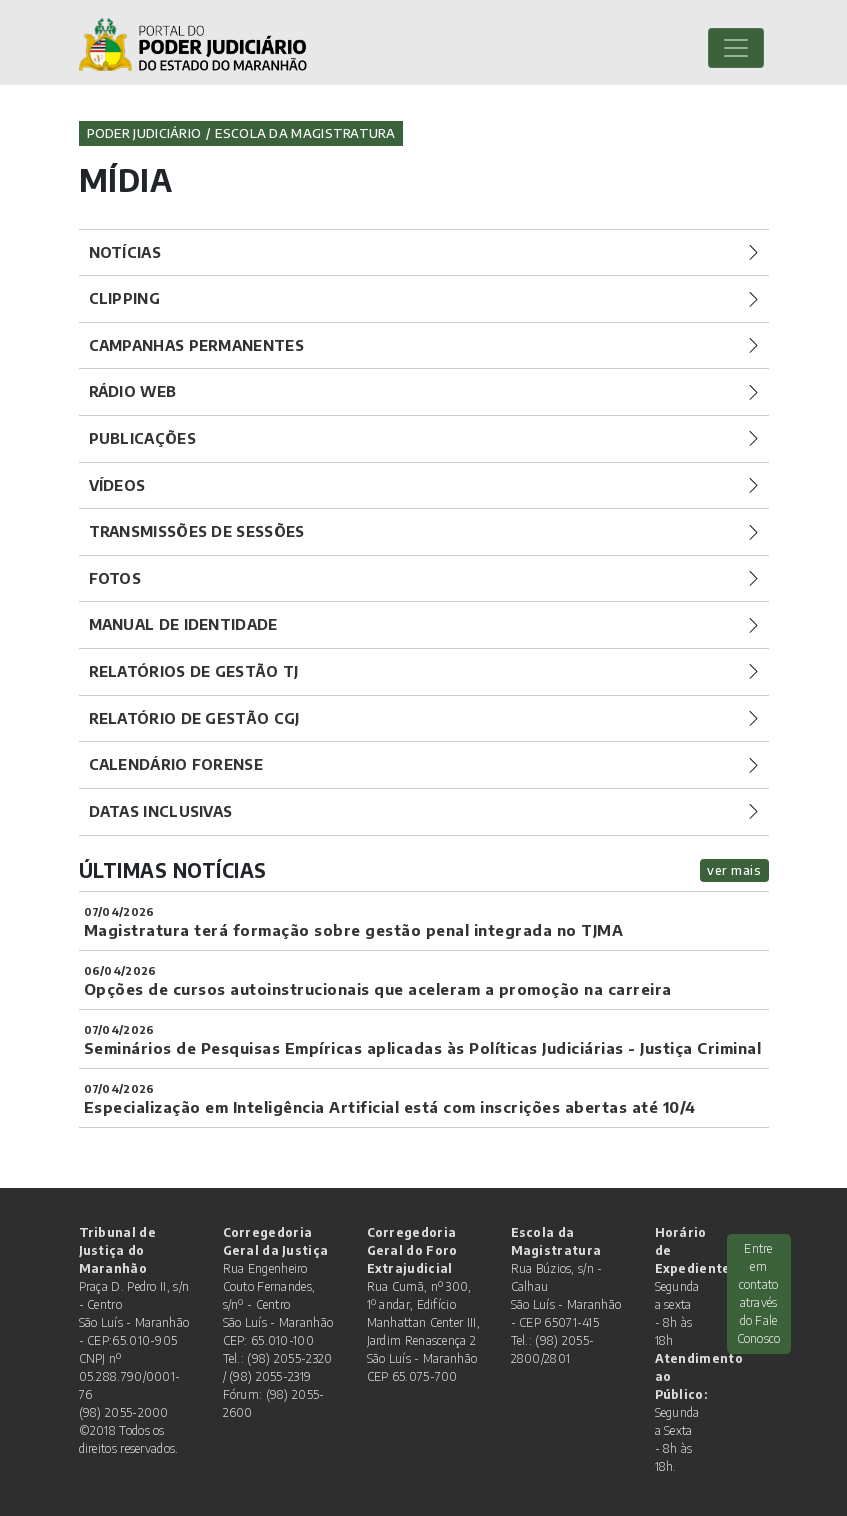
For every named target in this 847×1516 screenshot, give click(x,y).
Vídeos (117, 485)
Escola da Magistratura (305, 133)
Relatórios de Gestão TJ (194, 671)
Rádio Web (133, 391)
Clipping (124, 298)
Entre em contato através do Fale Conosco (759, 1293)
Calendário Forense (176, 764)
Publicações (142, 438)
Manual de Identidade (183, 624)
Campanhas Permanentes (196, 345)
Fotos (115, 578)
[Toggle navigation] (736, 48)
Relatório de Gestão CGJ (194, 718)
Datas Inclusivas (161, 811)
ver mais (734, 870)
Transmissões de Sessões (197, 531)
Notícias (125, 252)
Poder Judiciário (144, 133)
